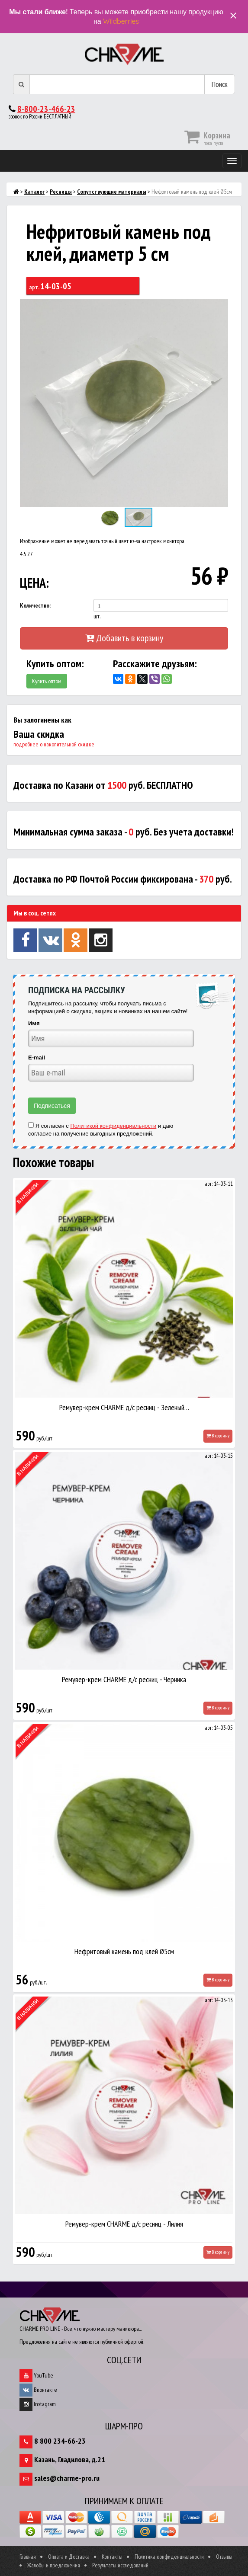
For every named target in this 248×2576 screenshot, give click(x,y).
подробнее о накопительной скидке (53, 744)
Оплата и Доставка (69, 2556)
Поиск (220, 84)
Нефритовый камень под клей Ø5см (124, 1951)
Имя (34, 1023)
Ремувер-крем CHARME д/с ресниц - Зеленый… (124, 1407)
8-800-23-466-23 (46, 109)
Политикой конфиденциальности (113, 1126)
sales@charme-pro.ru (67, 2478)
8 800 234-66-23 (60, 2441)
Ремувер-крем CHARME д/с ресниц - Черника (124, 1679)
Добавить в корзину (124, 638)
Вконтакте (38, 2390)
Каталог (34, 191)
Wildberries (121, 21)
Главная (27, 2556)
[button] (220, 307)
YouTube (36, 2375)
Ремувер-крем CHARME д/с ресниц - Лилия (124, 2224)
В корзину (217, 1436)
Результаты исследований (120, 2565)
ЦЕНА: (34, 582)
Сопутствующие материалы (111, 191)
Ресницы (61, 191)
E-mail (36, 1057)
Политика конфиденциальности (169, 2556)
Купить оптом (46, 681)
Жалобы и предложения (53, 2565)
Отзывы (224, 2556)
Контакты (112, 2556)
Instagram (37, 2404)
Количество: (35, 605)
